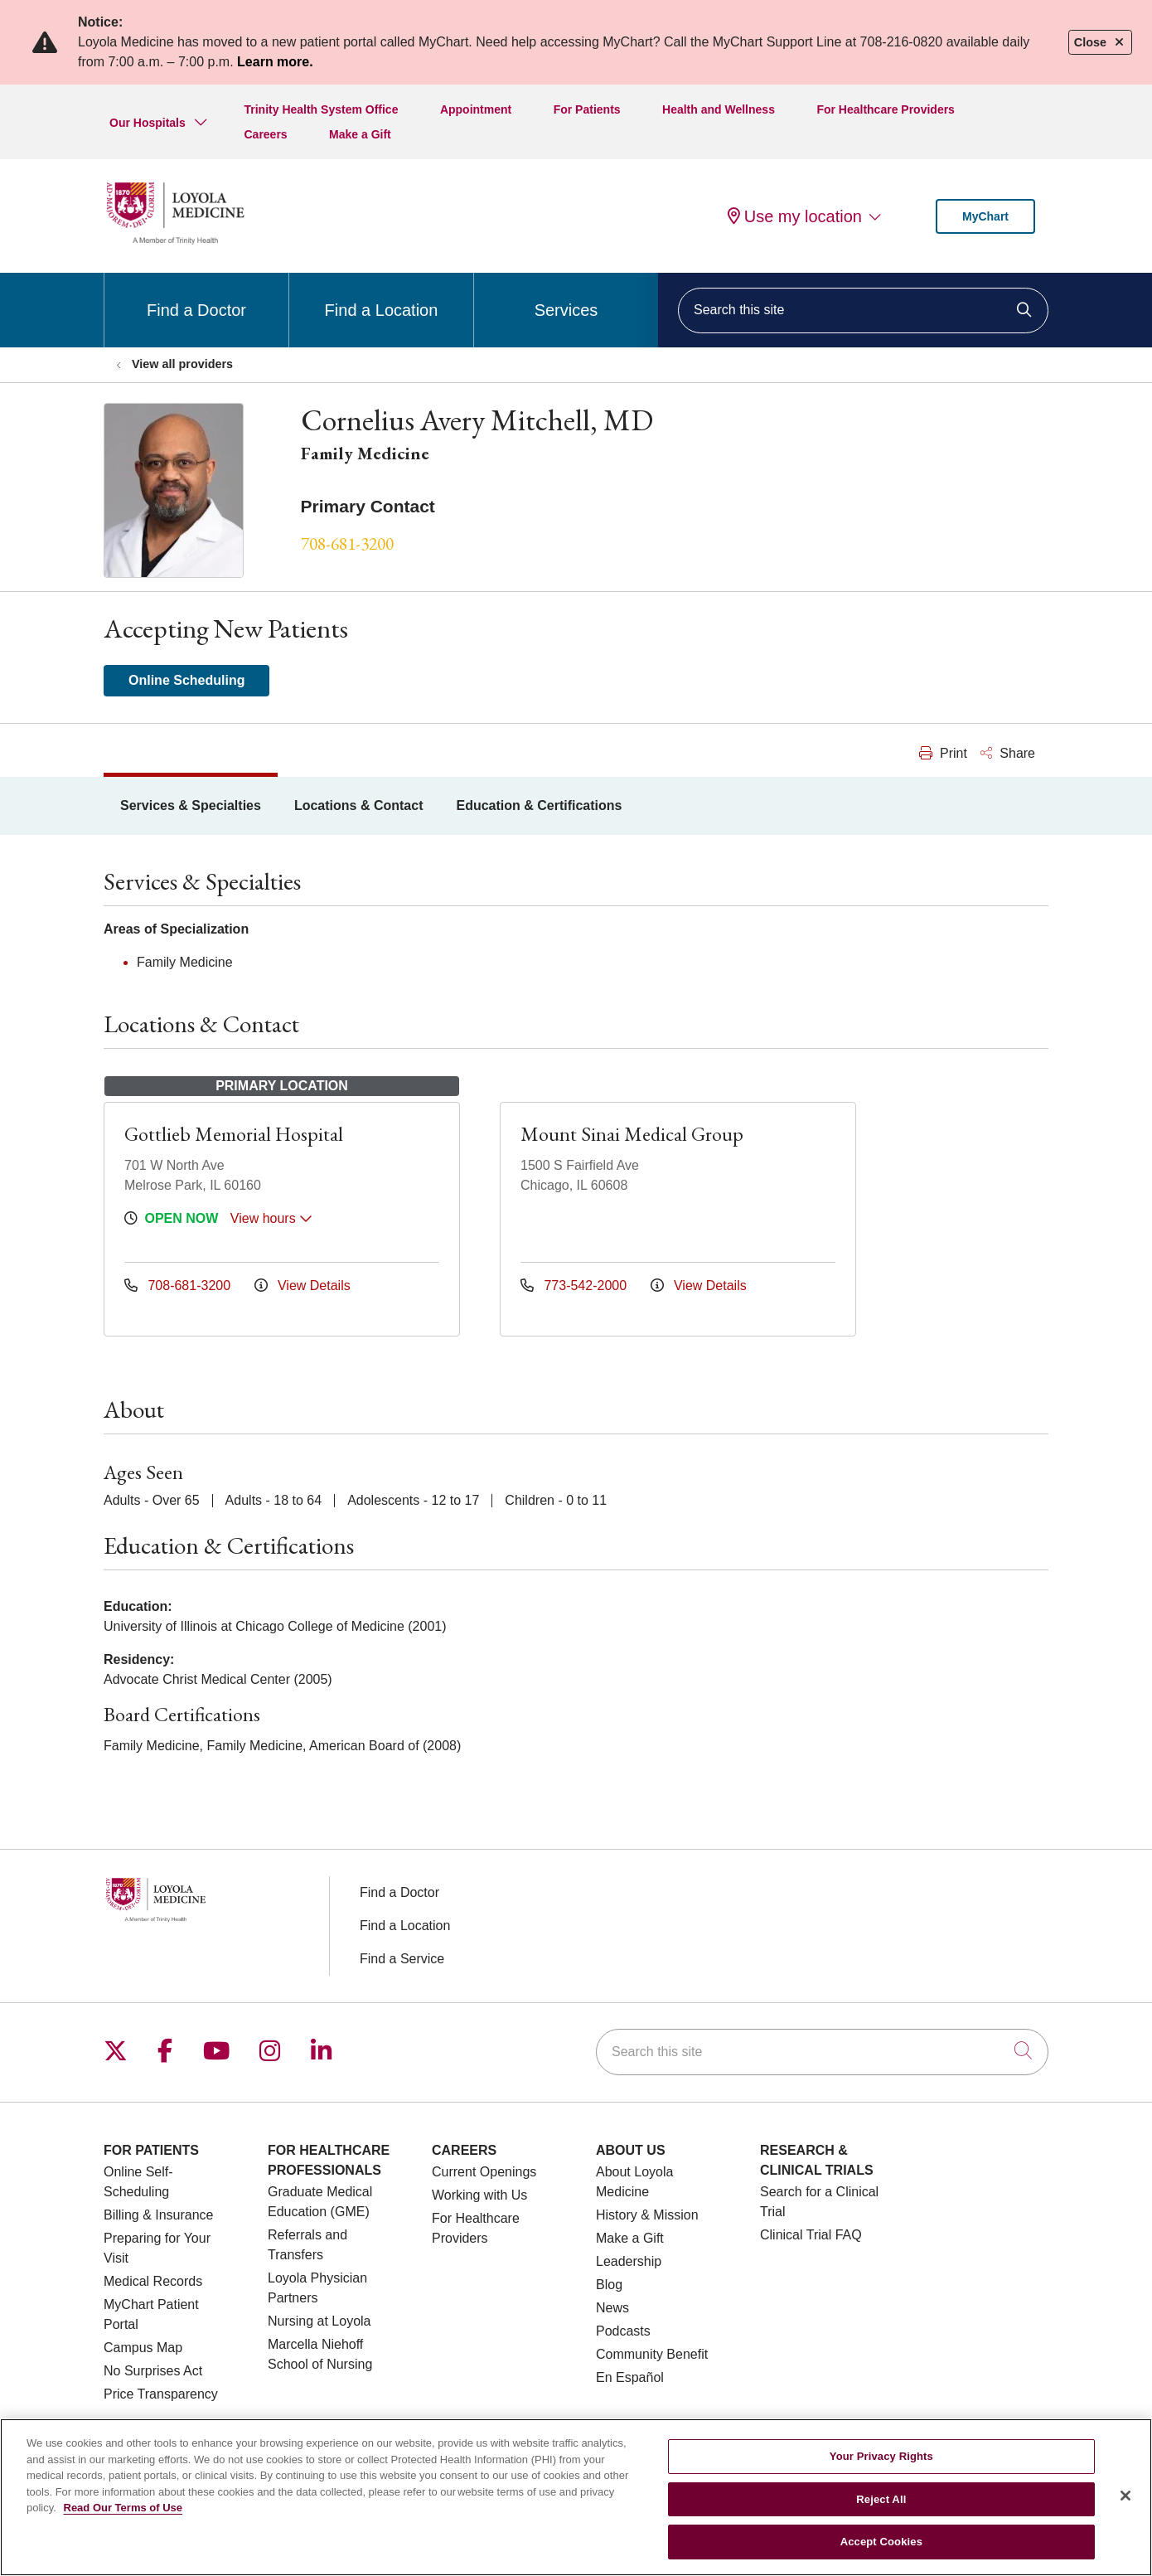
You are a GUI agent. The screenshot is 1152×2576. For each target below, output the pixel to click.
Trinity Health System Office (321, 109)
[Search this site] (863, 310)
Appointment (475, 109)
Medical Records (153, 2281)
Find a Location (381, 296)
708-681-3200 (347, 543)
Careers (265, 134)
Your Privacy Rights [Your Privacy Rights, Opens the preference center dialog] (881, 2456)
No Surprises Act (153, 2371)
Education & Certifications (539, 805)
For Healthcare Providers (885, 109)
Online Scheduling (186, 680)
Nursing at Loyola (319, 2321)
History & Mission (647, 2215)
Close (1100, 42)
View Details (302, 1285)
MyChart (985, 216)
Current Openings (484, 2172)
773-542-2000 (575, 1285)
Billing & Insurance (159, 2215)
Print (943, 753)
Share (1007, 753)
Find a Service (402, 1959)
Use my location (795, 216)
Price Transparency (161, 2394)
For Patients (587, 109)
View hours (271, 1218)
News (612, 2308)
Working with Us (479, 2195)
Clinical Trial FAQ (811, 2235)
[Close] (1125, 2495)
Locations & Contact (359, 805)
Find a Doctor (196, 296)
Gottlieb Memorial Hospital (233, 1134)
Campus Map (143, 2348)
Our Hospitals (147, 122)
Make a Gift (360, 134)
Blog (609, 2285)
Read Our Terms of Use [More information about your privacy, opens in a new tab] (123, 2507)
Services (566, 296)
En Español (630, 2377)
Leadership (628, 2261)
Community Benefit (652, 2354)
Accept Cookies (881, 2541)
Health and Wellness (718, 109)
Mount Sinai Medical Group (631, 1134)
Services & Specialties (190, 805)
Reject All (881, 2499)
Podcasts (623, 2331)
